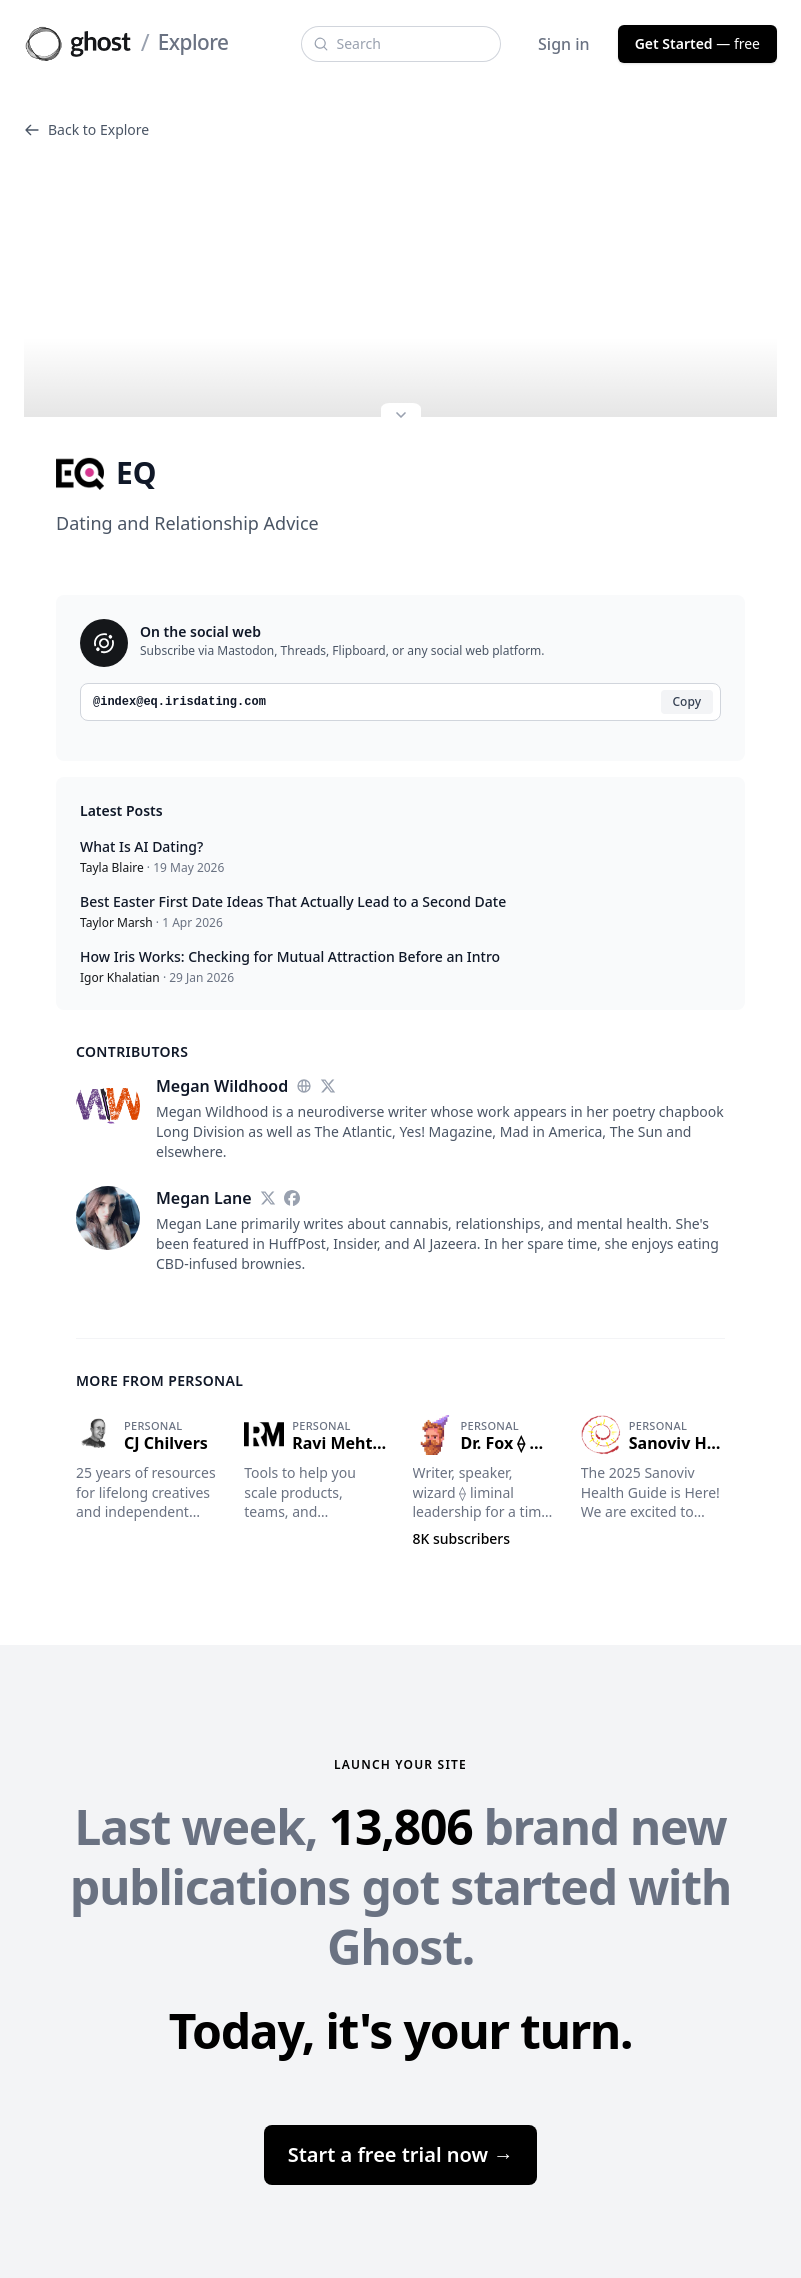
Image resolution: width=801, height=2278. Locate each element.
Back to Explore (86, 129)
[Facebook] (292, 1198)
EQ (106, 473)
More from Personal (159, 1380)
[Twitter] (328, 1086)
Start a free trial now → (401, 2154)
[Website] (304, 1086)
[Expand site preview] (401, 417)
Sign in (564, 44)
